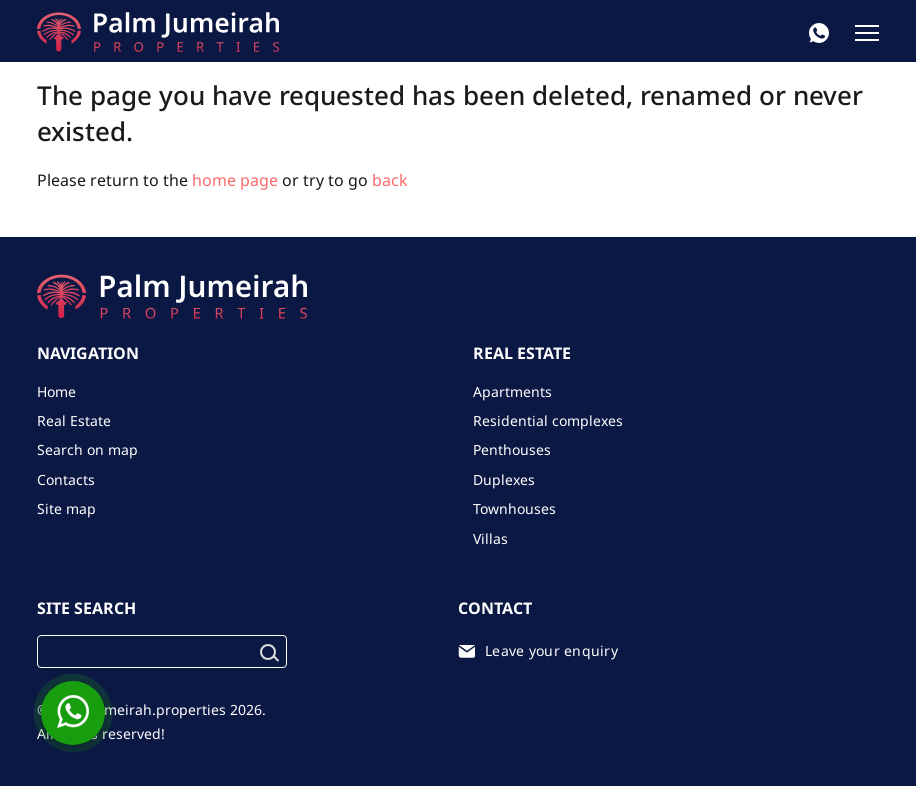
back (390, 180)
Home (56, 391)
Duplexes (504, 479)
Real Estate (74, 420)
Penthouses (512, 449)
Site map (66, 508)
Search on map (87, 449)
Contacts (66, 479)
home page (235, 180)
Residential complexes (548, 420)
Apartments (512, 391)
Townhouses (514, 508)
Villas (490, 538)
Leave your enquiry (551, 650)
